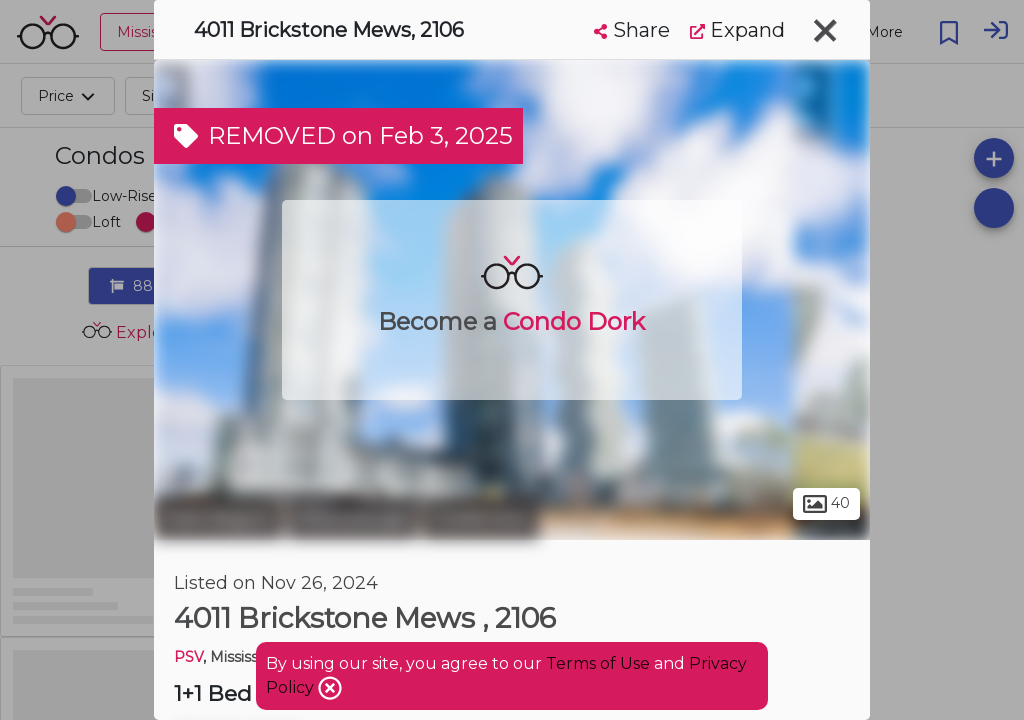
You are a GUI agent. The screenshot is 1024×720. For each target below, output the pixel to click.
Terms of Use (598, 663)
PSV (188, 657)
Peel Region (218, 518)
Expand (737, 30)
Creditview (480, 518)
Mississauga (352, 518)
